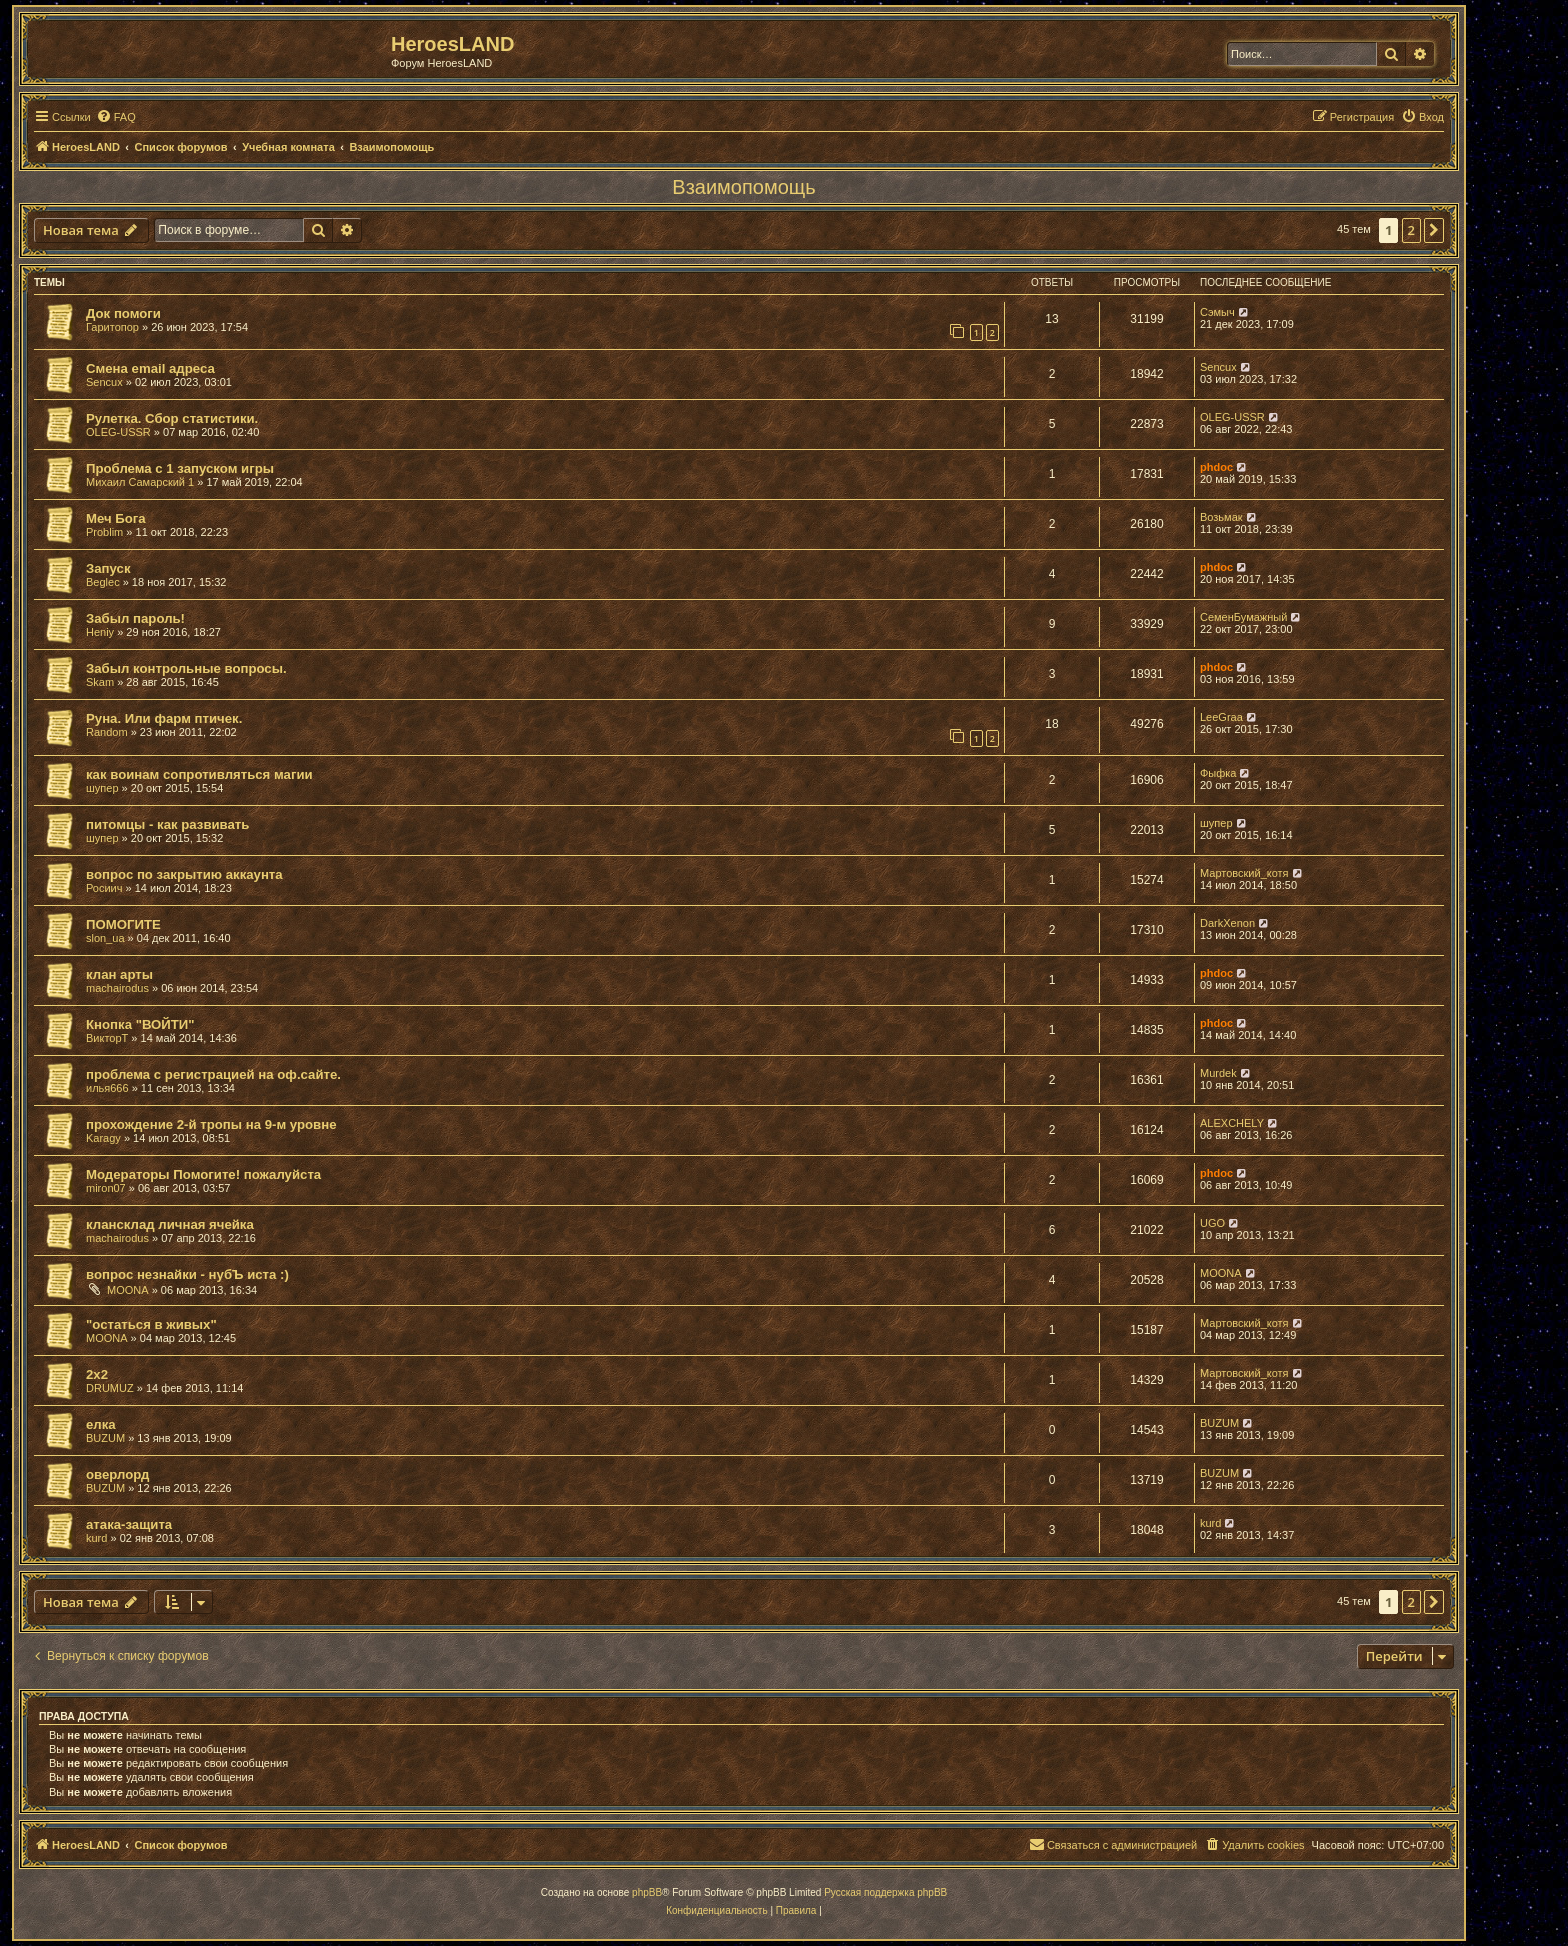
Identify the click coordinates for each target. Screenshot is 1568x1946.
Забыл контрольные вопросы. (186, 668)
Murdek (1218, 1073)
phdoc (1216, 467)
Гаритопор (112, 327)
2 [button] (1411, 230)
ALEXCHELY (1232, 1123)
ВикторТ (107, 1038)
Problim (104, 532)
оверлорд (117, 1474)
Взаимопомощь (743, 187)
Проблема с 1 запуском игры (180, 468)
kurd (96, 1538)
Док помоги (123, 313)
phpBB (647, 1892)
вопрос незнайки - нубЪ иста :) (187, 1274)
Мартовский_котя (1244, 873)
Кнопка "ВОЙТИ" (140, 1024)
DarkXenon (1227, 923)
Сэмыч (1217, 312)
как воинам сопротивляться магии (199, 774)
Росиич (104, 888)
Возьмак (1221, 517)
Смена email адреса (150, 368)
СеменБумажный (1243, 617)
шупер (102, 788)
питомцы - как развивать (167, 824)
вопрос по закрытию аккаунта (184, 874)
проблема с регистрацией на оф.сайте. (213, 1074)
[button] (1434, 230)
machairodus (117, 988)
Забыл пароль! (135, 618)
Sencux (104, 382)
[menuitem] (116, 117)
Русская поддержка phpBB (885, 1892)
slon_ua (105, 938)
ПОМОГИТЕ (123, 924)
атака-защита (129, 1524)
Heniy (100, 632)
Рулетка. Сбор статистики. (172, 418)
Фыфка (1218, 773)
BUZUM (105, 1438)
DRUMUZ (110, 1388)
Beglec (103, 582)
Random (107, 732)
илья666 (107, 1088)
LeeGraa (1221, 717)
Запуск (108, 568)
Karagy (103, 1138)
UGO (1212, 1223)
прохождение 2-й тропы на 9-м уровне (211, 1124)
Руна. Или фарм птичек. (164, 718)
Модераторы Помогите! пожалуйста (203, 1174)
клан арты (119, 974)
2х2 (97, 1374)
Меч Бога (116, 518)
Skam (100, 682)
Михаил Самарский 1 (140, 482)
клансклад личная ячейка (170, 1224)
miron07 (106, 1188)
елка (101, 1424)
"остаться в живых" (151, 1324)
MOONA (128, 1290)
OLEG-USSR (118, 432)
